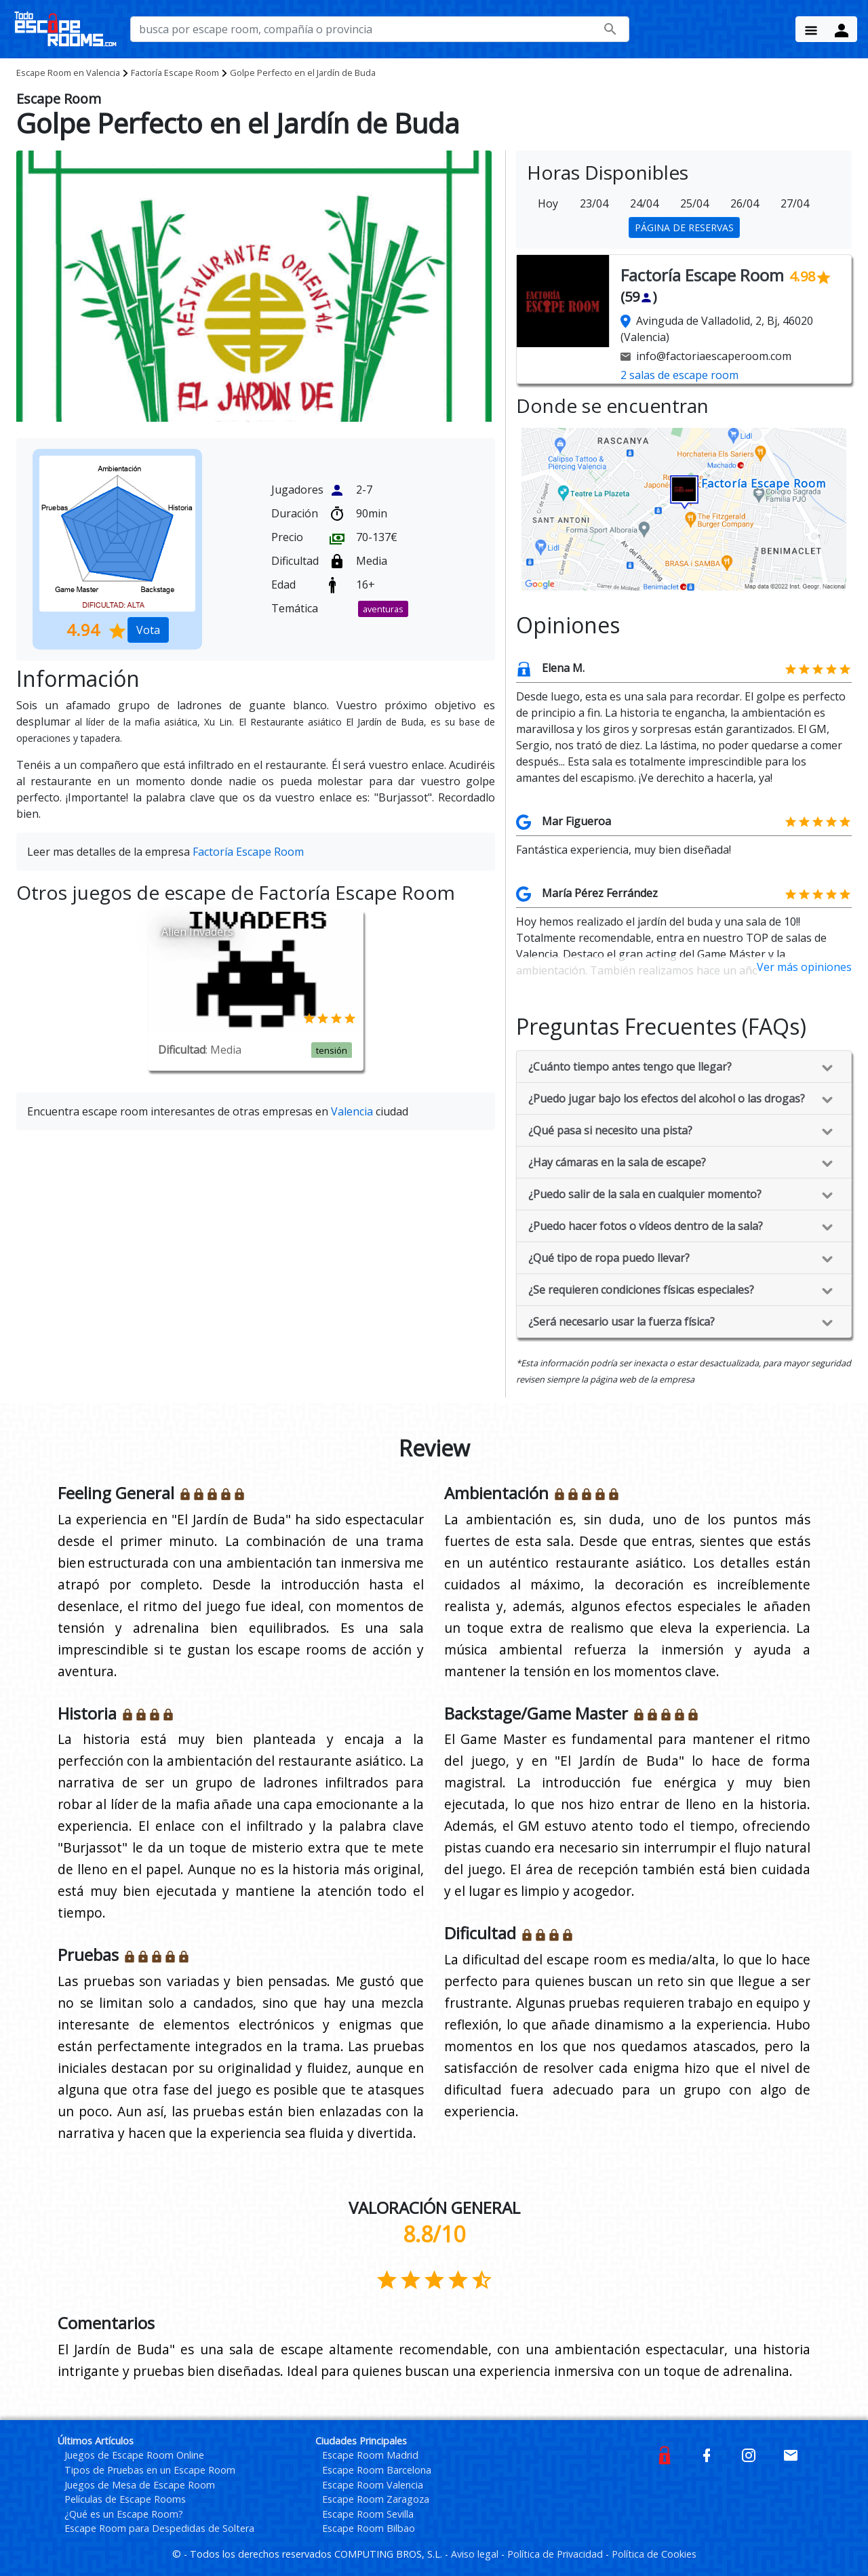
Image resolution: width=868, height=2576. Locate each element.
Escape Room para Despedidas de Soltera (159, 2528)
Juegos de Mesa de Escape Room (139, 2484)
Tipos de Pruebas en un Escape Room (149, 2469)
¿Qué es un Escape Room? (123, 2514)
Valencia (68, 72)
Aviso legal (476, 2554)
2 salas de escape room (679, 375)
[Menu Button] (811, 29)
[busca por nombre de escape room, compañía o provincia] (379, 29)
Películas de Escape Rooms (125, 2499)
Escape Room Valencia (372, 2484)
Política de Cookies (654, 2554)
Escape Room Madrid (370, 2455)
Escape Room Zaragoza (375, 2499)
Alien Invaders (197, 931)
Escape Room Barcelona (376, 2469)
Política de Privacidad (556, 2554)
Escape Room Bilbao (368, 2528)
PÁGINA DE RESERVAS (684, 227)
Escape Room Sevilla (368, 2514)
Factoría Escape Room (175, 72)
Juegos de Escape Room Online (134, 2455)
